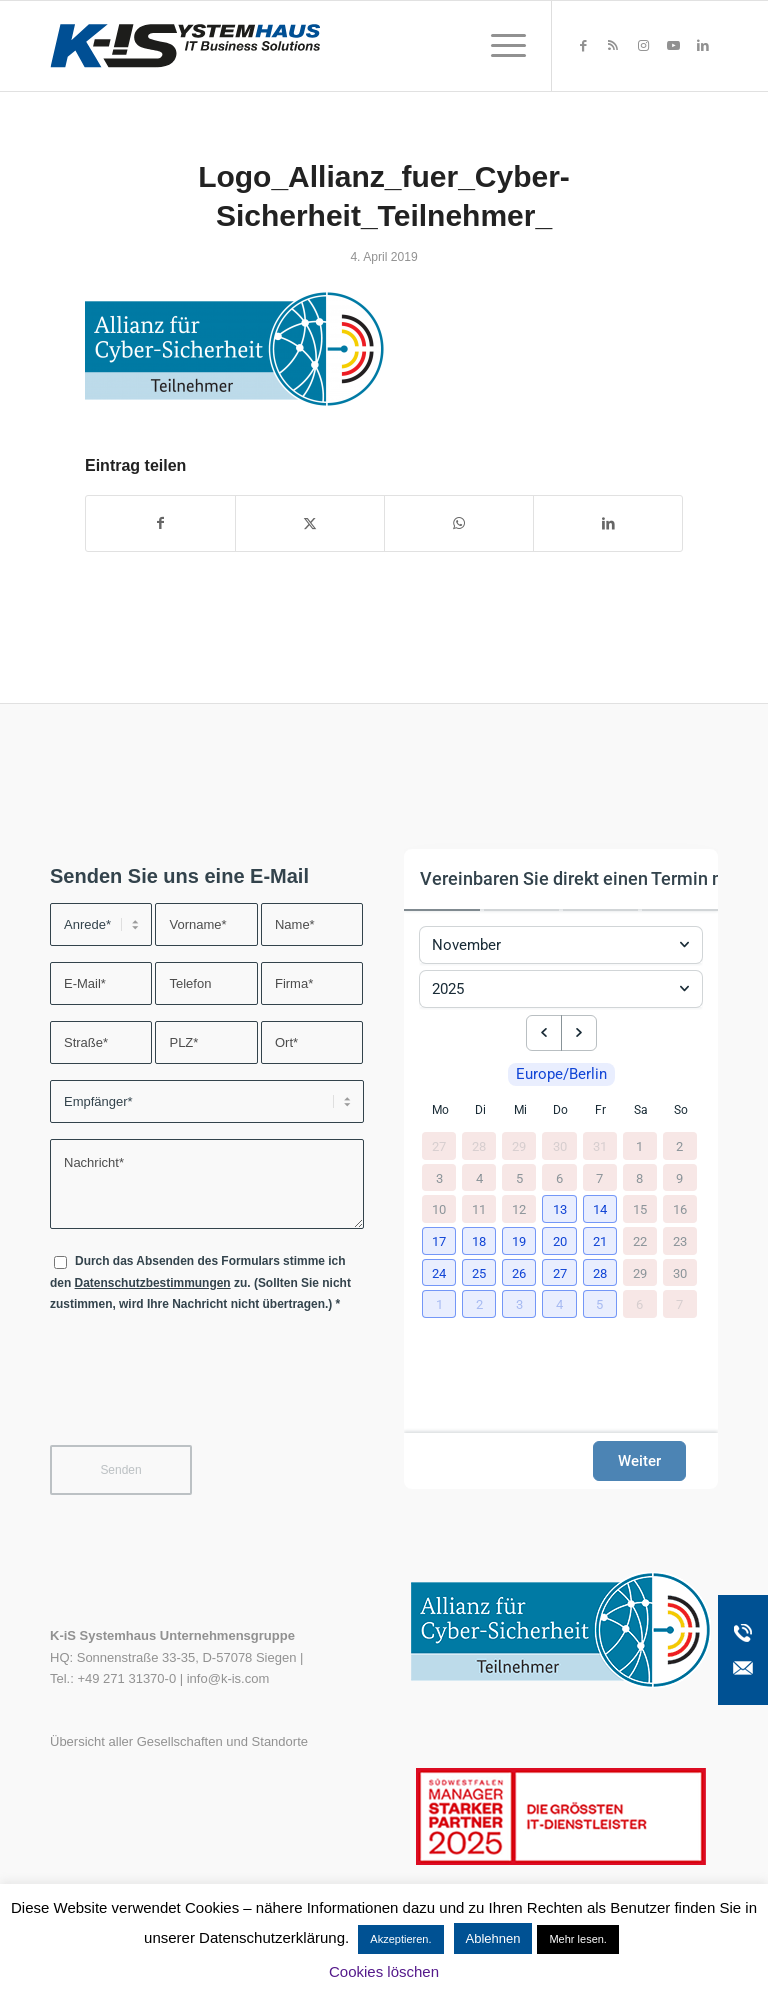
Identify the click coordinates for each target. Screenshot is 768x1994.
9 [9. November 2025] (679, 1177)
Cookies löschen (384, 1971)
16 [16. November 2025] (680, 1209)
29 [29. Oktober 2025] (519, 1146)
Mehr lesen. (577, 1939)
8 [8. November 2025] (639, 1177)
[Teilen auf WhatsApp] (459, 523)
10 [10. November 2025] (439, 1209)
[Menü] (498, 46)
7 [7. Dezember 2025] (679, 1304)
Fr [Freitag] (600, 1110)
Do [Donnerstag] (560, 1110)
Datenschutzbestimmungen (153, 1283)
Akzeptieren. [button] (400, 1939)
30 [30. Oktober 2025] (560, 1146)
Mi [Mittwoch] (520, 1110)
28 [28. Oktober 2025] (479, 1146)
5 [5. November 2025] (519, 1177)
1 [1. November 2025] (639, 1146)
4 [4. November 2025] (479, 1177)
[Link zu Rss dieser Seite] (613, 46)
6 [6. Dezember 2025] (639, 1304)
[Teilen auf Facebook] (160, 523)
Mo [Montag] (440, 1110)
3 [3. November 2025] (439, 1177)
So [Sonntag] (681, 1110)
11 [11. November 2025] (479, 1209)
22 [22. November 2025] (640, 1241)
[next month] (579, 1033)
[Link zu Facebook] (583, 46)
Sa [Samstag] (641, 1110)
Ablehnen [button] (493, 1938)
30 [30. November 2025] (680, 1272)
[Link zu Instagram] (643, 46)
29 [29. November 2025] (640, 1272)
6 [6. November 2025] (559, 1177)
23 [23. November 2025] (680, 1241)
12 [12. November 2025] (519, 1209)
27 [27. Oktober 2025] (439, 1146)
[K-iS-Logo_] (185, 46)
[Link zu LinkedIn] (703, 46)
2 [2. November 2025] (679, 1146)
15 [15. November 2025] (640, 1209)
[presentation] (202, 1391)
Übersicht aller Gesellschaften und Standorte (179, 1741)
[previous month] (544, 1033)
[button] (560, 1210)
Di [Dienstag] (480, 1110)
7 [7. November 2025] (599, 1177)
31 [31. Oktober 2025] (600, 1146)
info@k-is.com (228, 1678)
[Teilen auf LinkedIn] (608, 523)
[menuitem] (498, 46)
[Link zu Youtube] (673, 46)
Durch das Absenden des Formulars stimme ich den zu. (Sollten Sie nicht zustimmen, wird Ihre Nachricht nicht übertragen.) (200, 1282)
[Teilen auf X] (310, 523)
